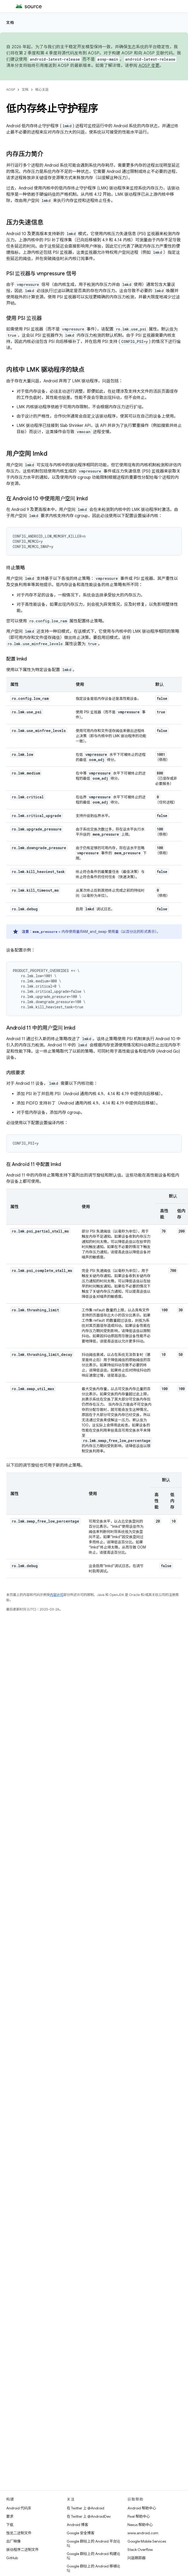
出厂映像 (13, 2541)
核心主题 (42, 89)
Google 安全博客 (80, 2533)
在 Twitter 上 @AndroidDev (89, 2516)
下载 (9, 2524)
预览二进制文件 (19, 2533)
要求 (9, 2516)
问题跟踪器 (136, 2558)
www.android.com (142, 2533)
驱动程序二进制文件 (22, 2549)
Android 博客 (77, 2524)
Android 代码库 (18, 2508)
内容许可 (56, 1595)
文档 (10, 22)
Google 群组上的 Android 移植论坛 (93, 2568)
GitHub (12, 2558)
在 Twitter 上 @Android (85, 2508)
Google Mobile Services (146, 2541)
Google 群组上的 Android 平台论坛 (93, 2543)
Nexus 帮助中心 (140, 2524)
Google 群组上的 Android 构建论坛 (93, 2555)
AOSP (10, 89)
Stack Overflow (140, 2549)
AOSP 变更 (149, 65)
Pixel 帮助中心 (138, 2516)
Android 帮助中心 (141, 2508)
